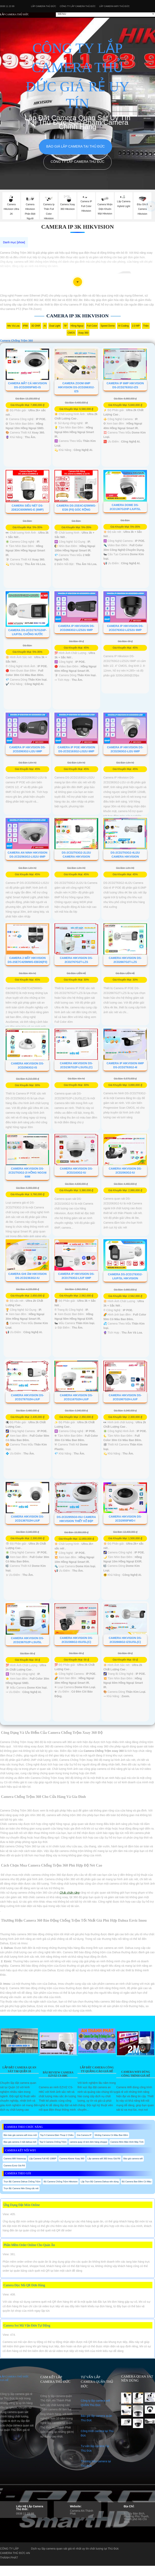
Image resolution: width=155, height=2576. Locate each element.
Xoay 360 (83, 332)
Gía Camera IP (84, 2135)
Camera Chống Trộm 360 (16, 340)
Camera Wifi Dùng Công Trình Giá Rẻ (135, 2073)
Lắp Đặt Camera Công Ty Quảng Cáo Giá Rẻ (97, 2069)
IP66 (25, 325)
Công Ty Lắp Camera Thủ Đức (78, 6)
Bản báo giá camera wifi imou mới (20, 2135)
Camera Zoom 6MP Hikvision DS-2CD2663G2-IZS (76, 387)
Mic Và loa (13, 325)
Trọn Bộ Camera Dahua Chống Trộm (22, 2181)
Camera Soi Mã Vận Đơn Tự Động (27, 2325)
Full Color (92, 325)
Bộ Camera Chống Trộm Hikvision (61, 2181)
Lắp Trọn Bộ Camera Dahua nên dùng (99, 2181)
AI (45, 325)
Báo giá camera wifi (133, 2158)
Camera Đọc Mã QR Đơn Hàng (24, 2285)
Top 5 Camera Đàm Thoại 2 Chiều (56, 2135)
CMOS (71, 332)
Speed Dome (108, 325)
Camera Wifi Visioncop (15, 2158)
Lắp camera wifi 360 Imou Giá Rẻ (104, 2158)
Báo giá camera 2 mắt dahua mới (20, 2142)
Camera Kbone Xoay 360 (71, 2158)
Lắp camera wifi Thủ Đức (114, 6)
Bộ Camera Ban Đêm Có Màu (136, 2181)
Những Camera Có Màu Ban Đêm (111, 2135)
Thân (146, 325)
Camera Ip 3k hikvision (77, 227)
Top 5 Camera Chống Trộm (53, 2142)
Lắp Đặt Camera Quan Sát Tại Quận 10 (19, 2069)
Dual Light (54, 325)
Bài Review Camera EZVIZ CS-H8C (58, 2074)
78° (65, 325)
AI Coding (123, 325)
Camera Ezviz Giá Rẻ (14, 2165)
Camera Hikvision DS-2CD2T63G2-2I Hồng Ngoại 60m (27, 1172)
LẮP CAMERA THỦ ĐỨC (14, 14)
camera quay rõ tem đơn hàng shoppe (88, 2142)
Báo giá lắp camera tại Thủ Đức (75, 146)
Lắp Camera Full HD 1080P (42, 2158)
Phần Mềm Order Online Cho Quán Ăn (29, 2245)
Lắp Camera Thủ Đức (43, 6)
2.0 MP (136, 325)
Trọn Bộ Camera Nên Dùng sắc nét (21, 2188)
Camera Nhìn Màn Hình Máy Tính (127, 2142)
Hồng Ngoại (77, 325)
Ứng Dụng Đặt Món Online (22, 2205)
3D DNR (35, 325)
